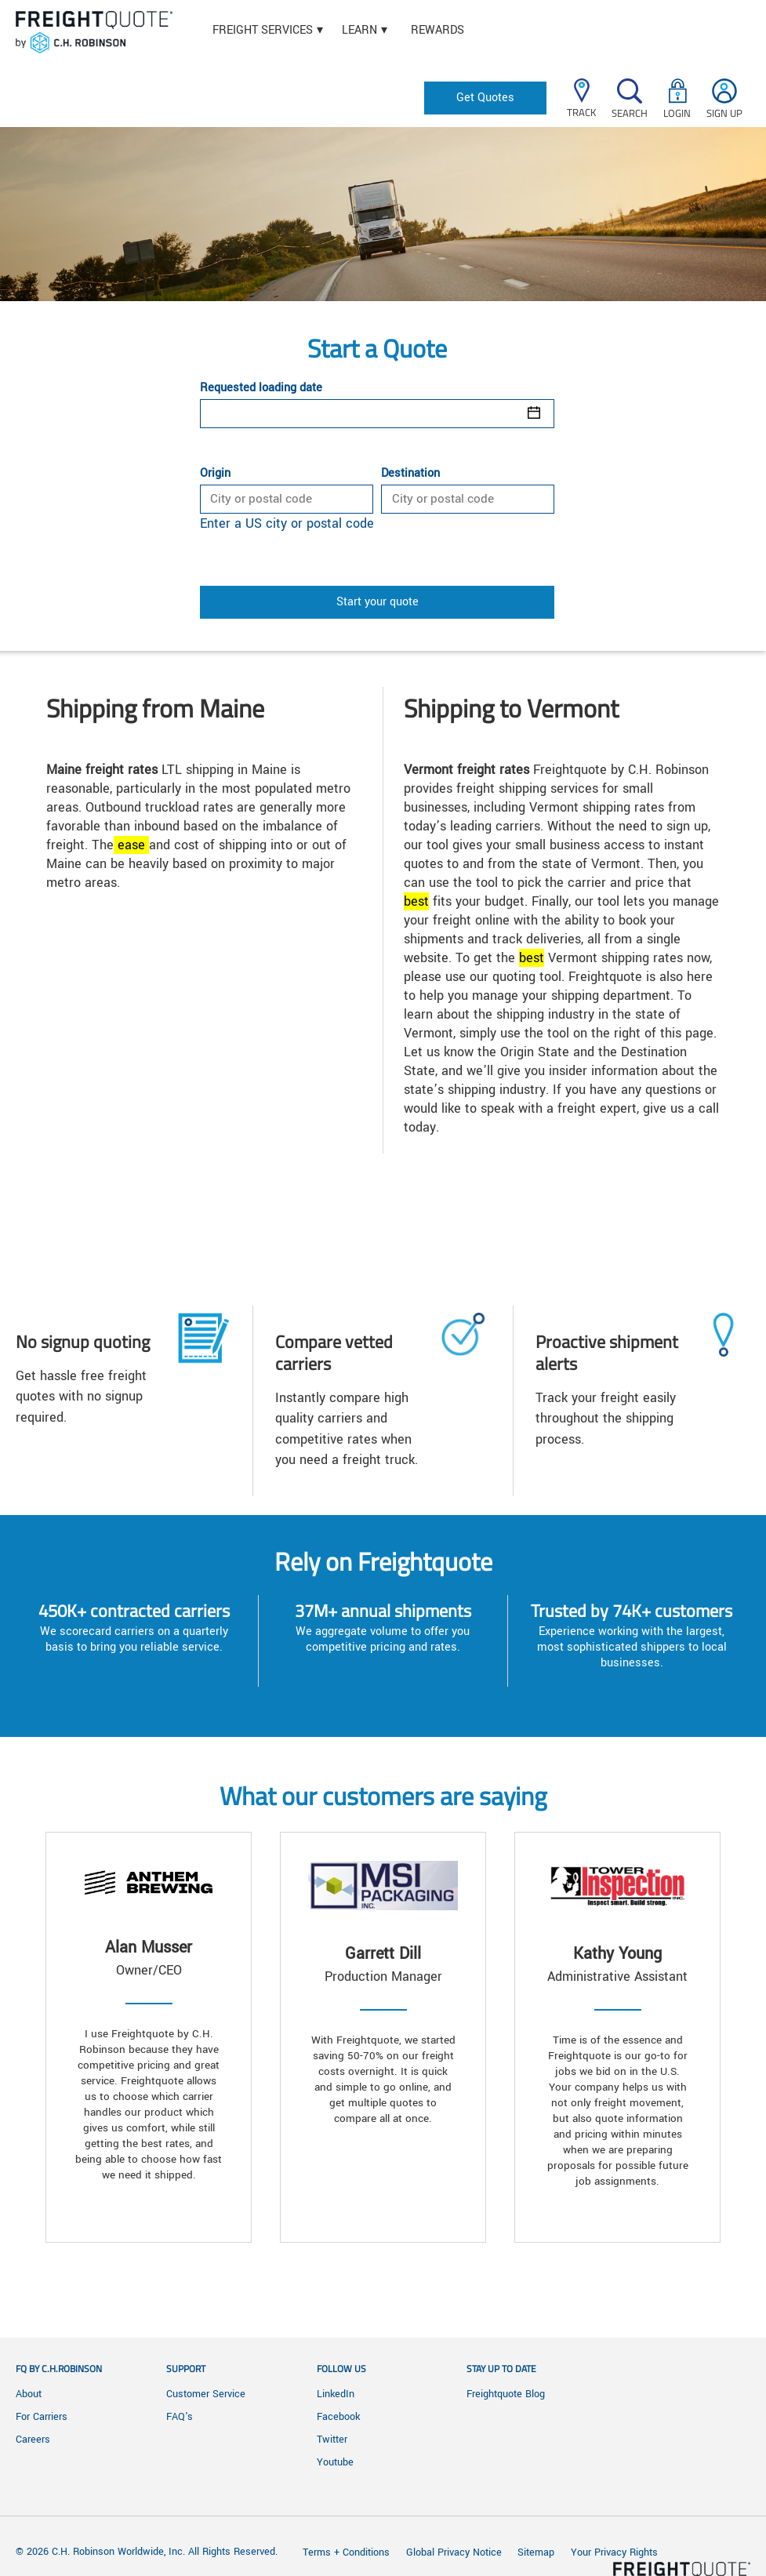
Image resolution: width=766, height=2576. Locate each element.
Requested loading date (261, 388)
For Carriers (41, 2417)
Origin (215, 473)
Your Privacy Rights (614, 2552)
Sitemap (535, 2552)
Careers (33, 2439)
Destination (410, 473)
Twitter (332, 2439)
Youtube (335, 2462)
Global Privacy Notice (455, 2552)
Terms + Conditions (346, 2552)
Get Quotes (485, 97)
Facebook (338, 2417)
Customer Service (205, 2394)
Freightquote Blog (505, 2394)
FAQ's (179, 2417)
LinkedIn (335, 2394)
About (29, 2394)
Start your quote (377, 602)
